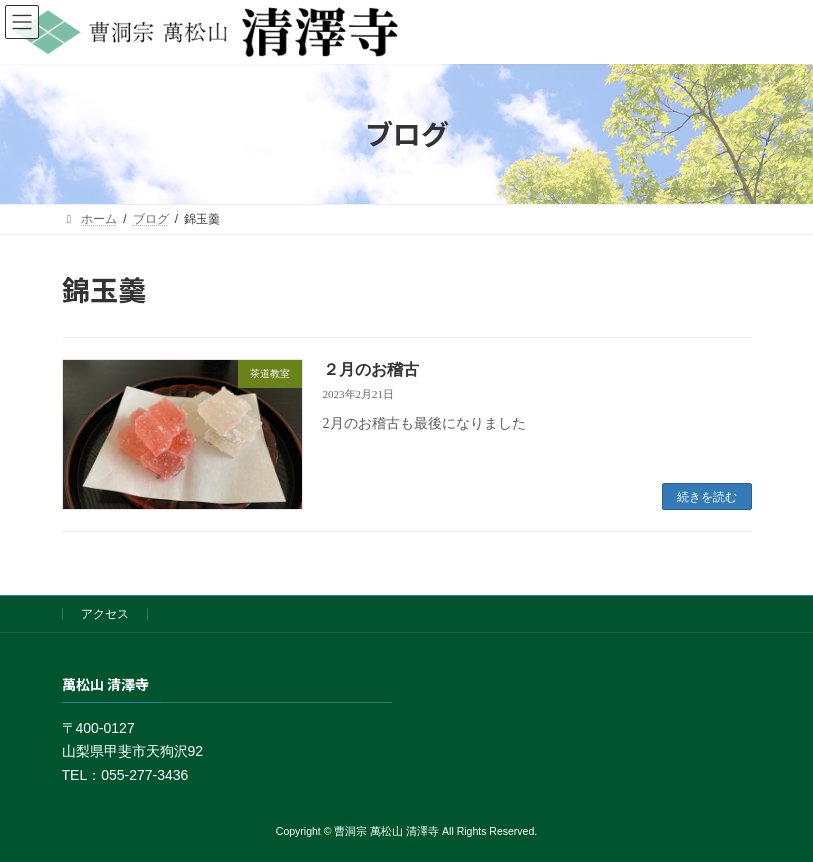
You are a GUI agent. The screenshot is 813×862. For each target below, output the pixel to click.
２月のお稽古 (371, 369)
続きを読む (707, 497)
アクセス (105, 614)
